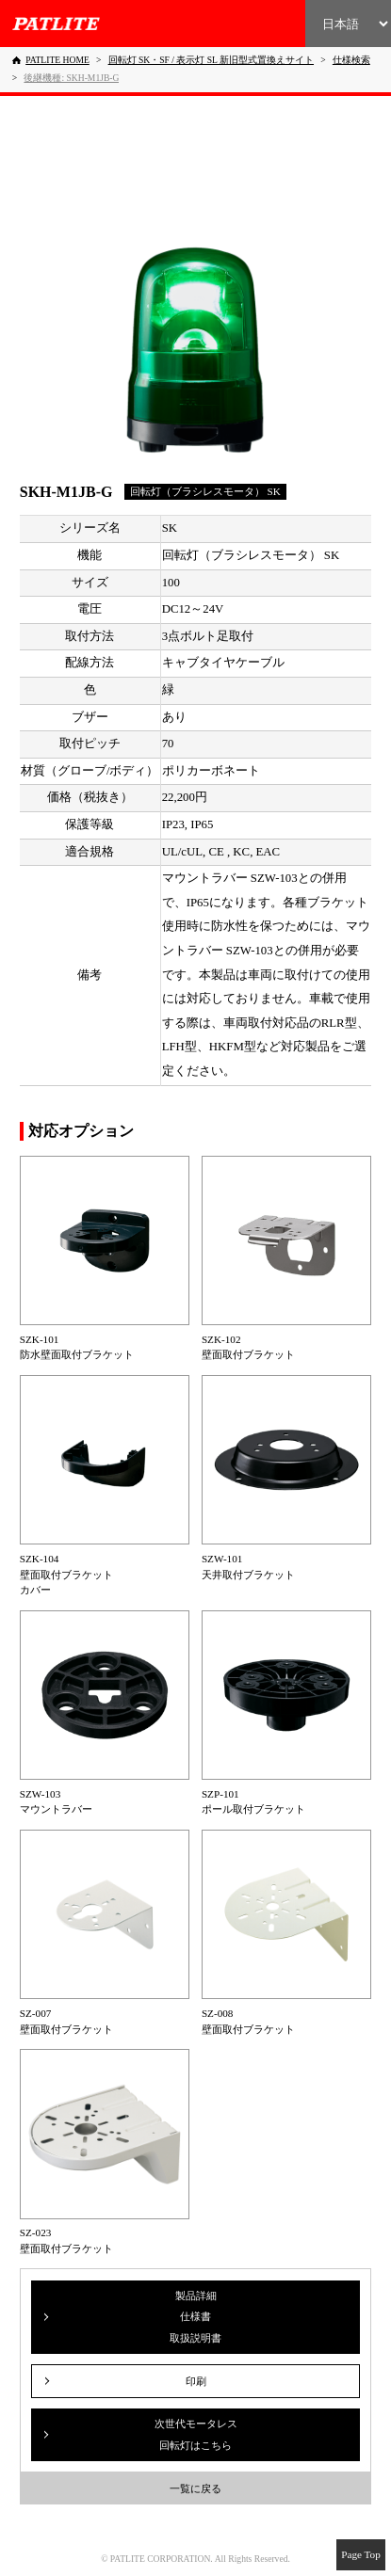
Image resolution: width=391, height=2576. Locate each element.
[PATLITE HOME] (51, 60)
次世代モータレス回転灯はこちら (196, 2434)
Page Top (361, 2554)
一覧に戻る (195, 2488)
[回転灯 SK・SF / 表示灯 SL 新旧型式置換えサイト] (211, 60)
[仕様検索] (351, 60)
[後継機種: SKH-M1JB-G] (71, 77)
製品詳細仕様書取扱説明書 (195, 2317)
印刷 (196, 2381)
